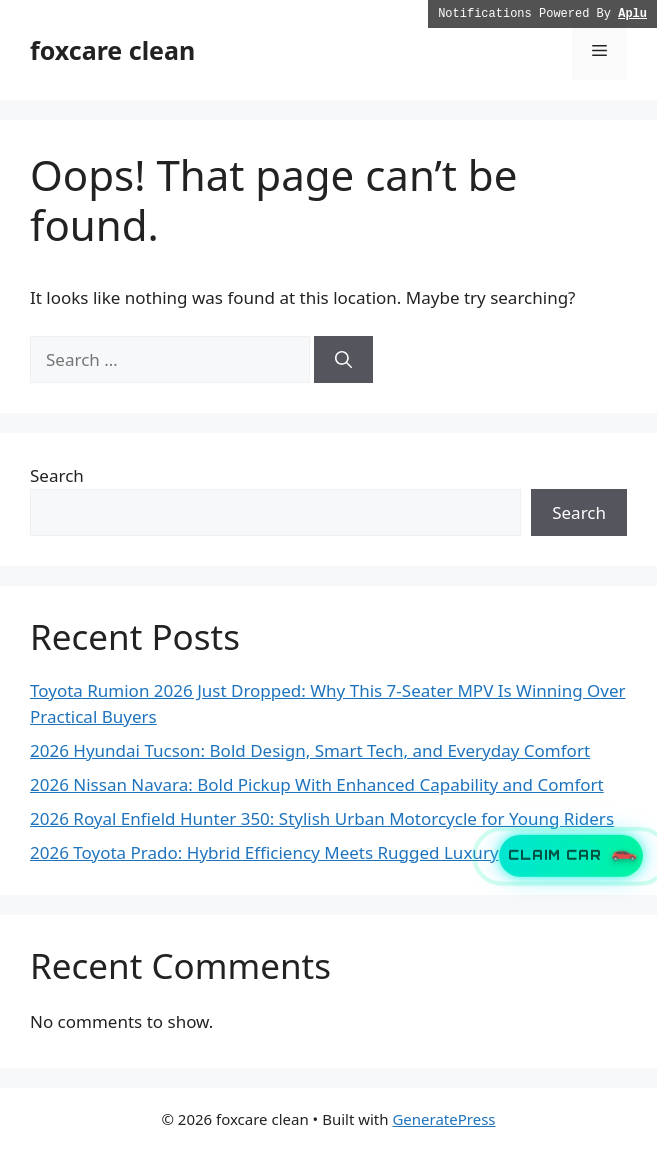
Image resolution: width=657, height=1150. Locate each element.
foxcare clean (112, 50)
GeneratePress (443, 1119)
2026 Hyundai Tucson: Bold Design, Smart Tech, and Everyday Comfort (310, 750)
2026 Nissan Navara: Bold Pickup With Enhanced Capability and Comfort (317, 784)
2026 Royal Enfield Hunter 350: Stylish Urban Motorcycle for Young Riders (322, 818)
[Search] (343, 360)
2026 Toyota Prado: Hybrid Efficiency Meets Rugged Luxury (264, 852)
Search (57, 475)
